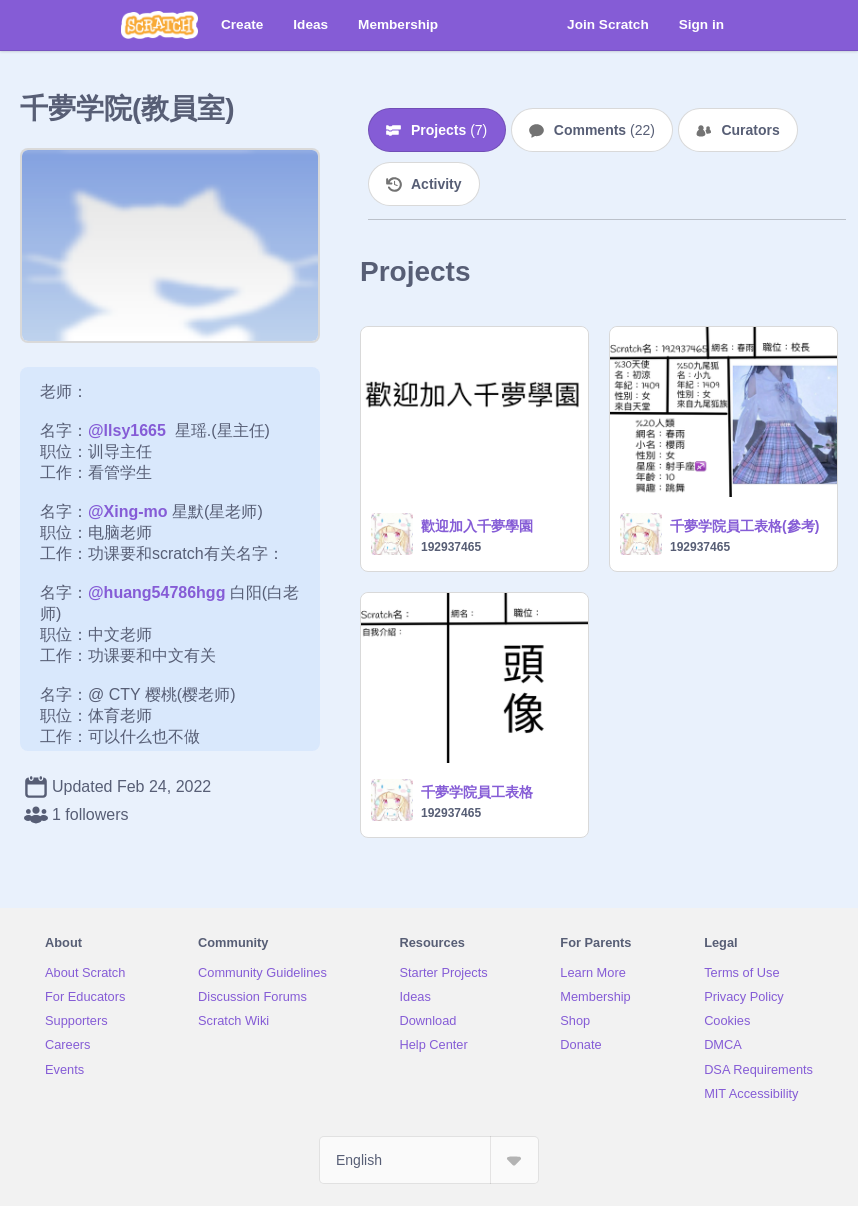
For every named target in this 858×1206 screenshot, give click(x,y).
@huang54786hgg (156, 592)
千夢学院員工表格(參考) (744, 526)
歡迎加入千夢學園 (477, 526)
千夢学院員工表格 (477, 792)
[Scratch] (159, 25)
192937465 (451, 547)
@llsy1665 (127, 430)
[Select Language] (429, 1160)
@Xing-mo (128, 511)
